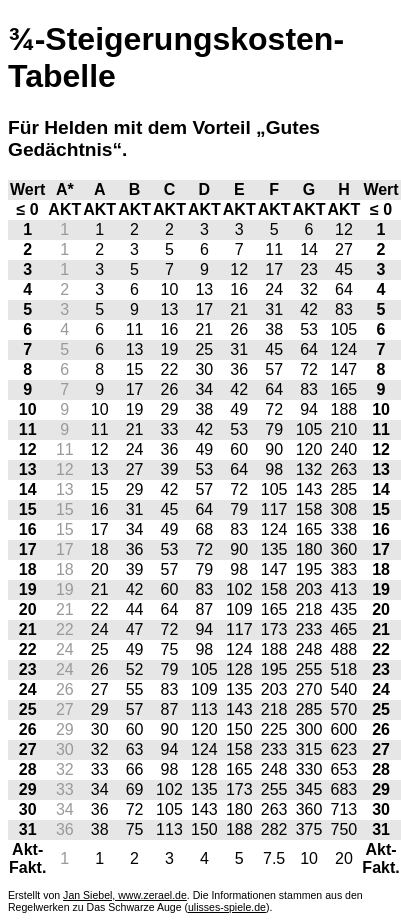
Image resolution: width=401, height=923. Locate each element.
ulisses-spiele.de (227, 907)
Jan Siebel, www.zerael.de (125, 895)
